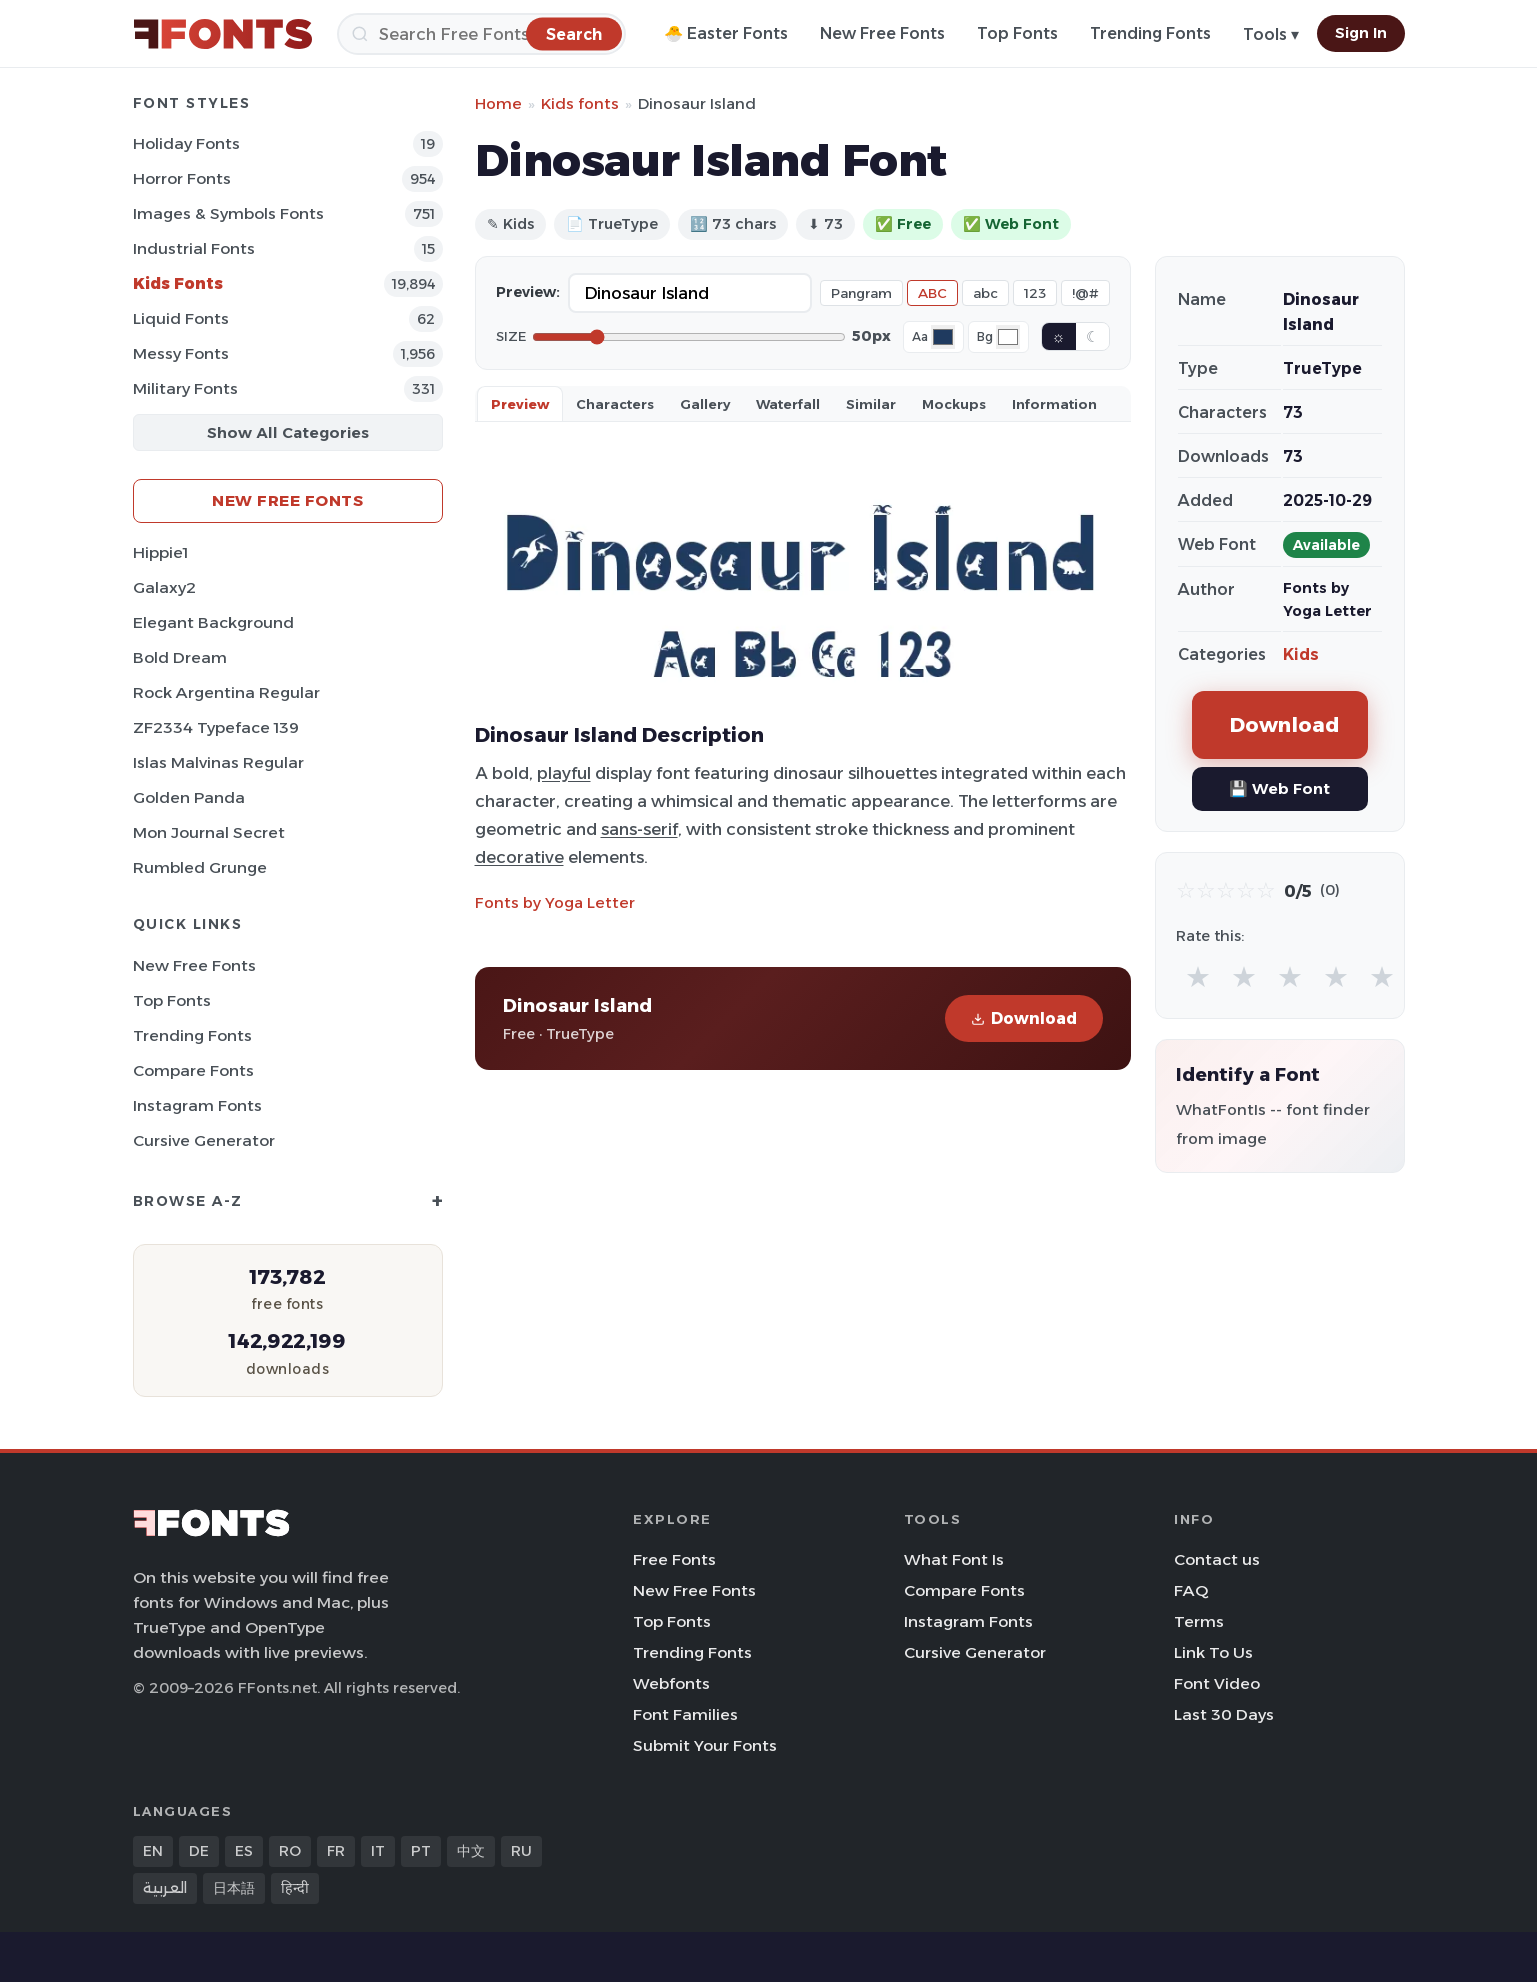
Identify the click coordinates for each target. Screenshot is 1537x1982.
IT (378, 1851)
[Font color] (943, 337)
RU (521, 1851)
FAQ (1191, 1590)
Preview (520, 404)
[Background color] (1008, 337)
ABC (932, 293)
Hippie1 (160, 552)
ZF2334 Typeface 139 (216, 727)
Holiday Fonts (186, 143)
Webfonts (671, 1683)
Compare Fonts (193, 1070)
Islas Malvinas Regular (218, 762)
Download (1024, 1018)
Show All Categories (288, 432)
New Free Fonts (882, 33)
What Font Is (954, 1559)
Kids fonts (580, 103)
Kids (1301, 654)
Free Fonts (674, 1559)
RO (290, 1851)
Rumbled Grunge (200, 867)
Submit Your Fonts (705, 1745)
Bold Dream (180, 657)
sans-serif (639, 829)
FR (336, 1851)
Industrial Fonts (194, 248)
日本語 (234, 1888)
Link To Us (1213, 1652)
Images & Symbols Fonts (228, 213)
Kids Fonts (178, 283)
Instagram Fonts (197, 1105)
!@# (1085, 293)
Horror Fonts (182, 178)
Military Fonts (185, 388)
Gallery (705, 404)
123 (1035, 293)
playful (564, 773)
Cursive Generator (204, 1140)
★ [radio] (1198, 976)
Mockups (954, 404)
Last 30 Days (1224, 1714)
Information (1054, 404)
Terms (1199, 1621)
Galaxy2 (164, 587)
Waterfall (788, 404)
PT (421, 1851)
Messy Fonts (181, 353)
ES (244, 1851)
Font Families (685, 1714)
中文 (471, 1851)
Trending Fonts (1150, 33)
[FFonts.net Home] (223, 34)
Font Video (1217, 1683)
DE (199, 1851)
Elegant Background (213, 622)
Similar (871, 404)
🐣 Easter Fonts (726, 33)
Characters (615, 404)
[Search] (481, 34)
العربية (165, 1888)
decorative (519, 857)
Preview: (528, 292)
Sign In (1361, 33)
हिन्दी (295, 1888)
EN (153, 1851)
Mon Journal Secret (209, 832)
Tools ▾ (1271, 34)
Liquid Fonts (181, 318)
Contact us (1217, 1559)
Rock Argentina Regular (226, 692)
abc (985, 293)
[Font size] (689, 337)
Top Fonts (1017, 33)
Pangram (861, 293)
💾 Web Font (1279, 788)
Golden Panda (189, 797)
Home (498, 103)
